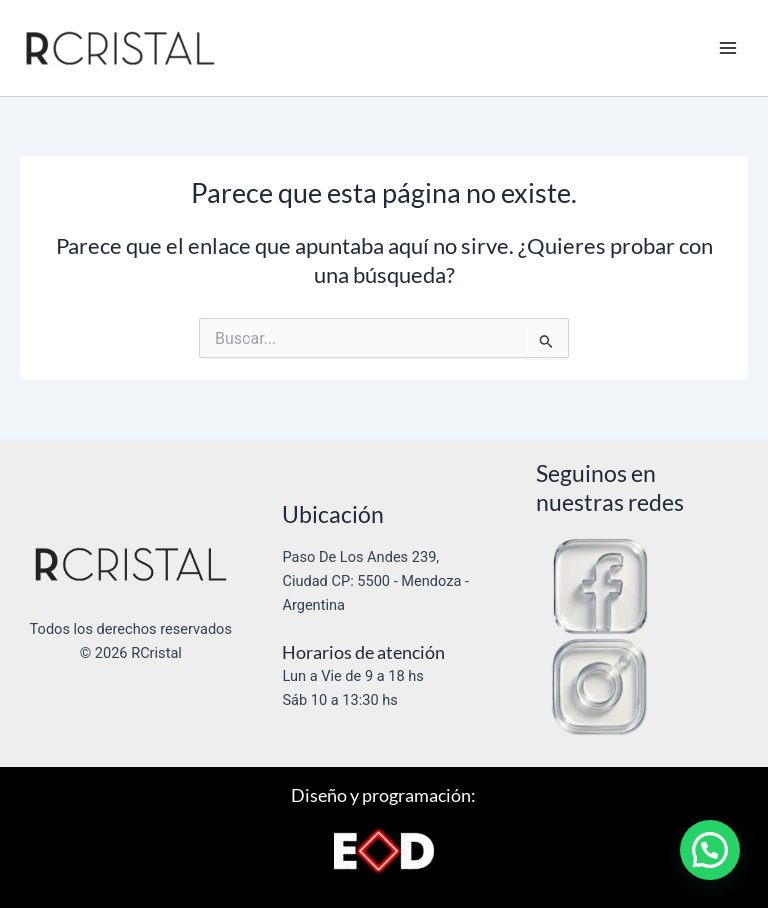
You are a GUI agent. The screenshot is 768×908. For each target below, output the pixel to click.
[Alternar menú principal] (728, 48)
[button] (710, 850)
